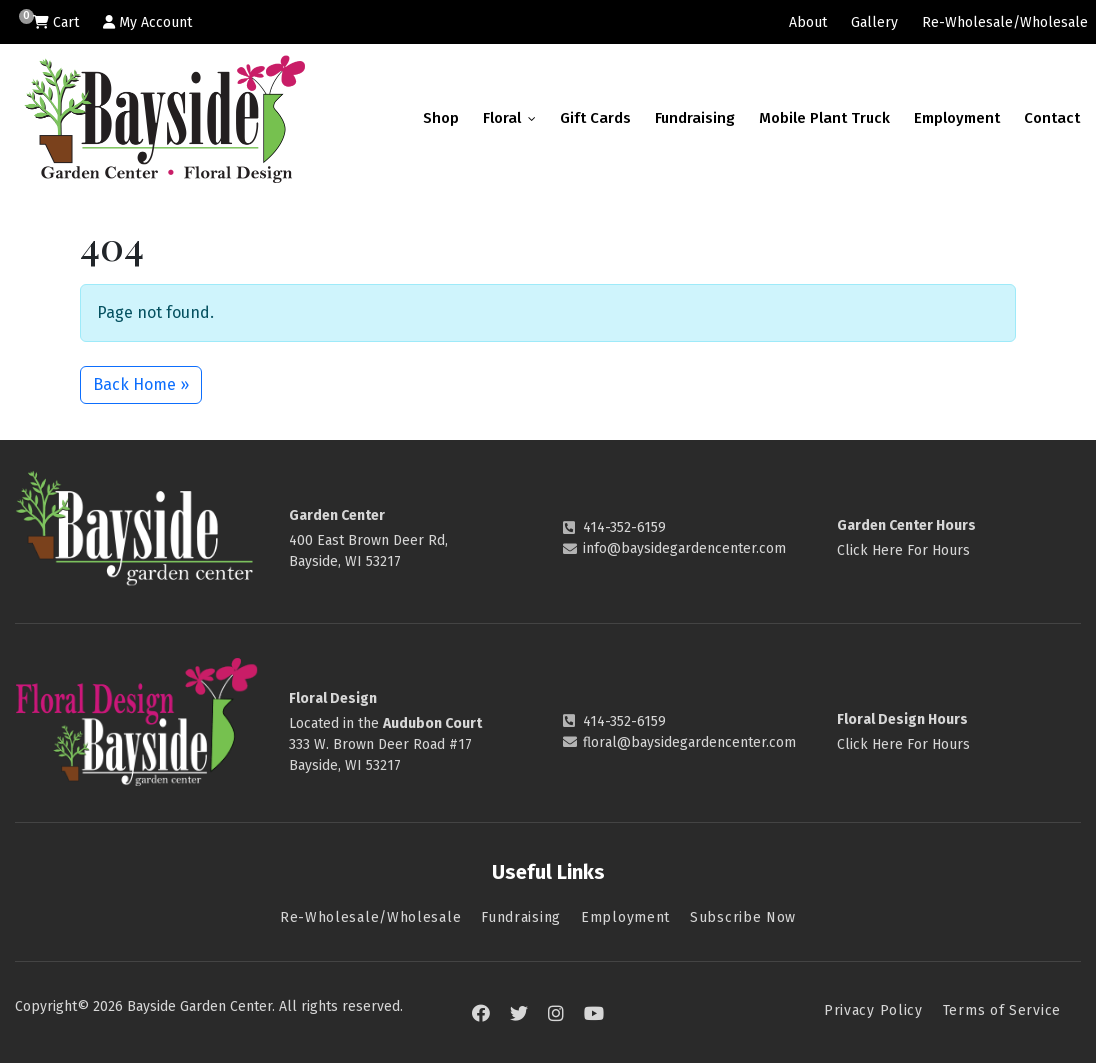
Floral (509, 118)
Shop (441, 118)
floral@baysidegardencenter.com (689, 742)
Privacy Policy (873, 1010)
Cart (56, 22)
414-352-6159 (624, 527)
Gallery (874, 22)
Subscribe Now (743, 917)
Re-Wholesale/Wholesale (1005, 22)
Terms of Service (1002, 1010)
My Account (147, 22)
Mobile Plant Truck (824, 118)
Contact (1052, 118)
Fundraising (695, 118)
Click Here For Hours (903, 550)
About (808, 22)
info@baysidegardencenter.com (684, 548)
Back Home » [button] (141, 384)
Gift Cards (595, 118)
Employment (957, 118)
